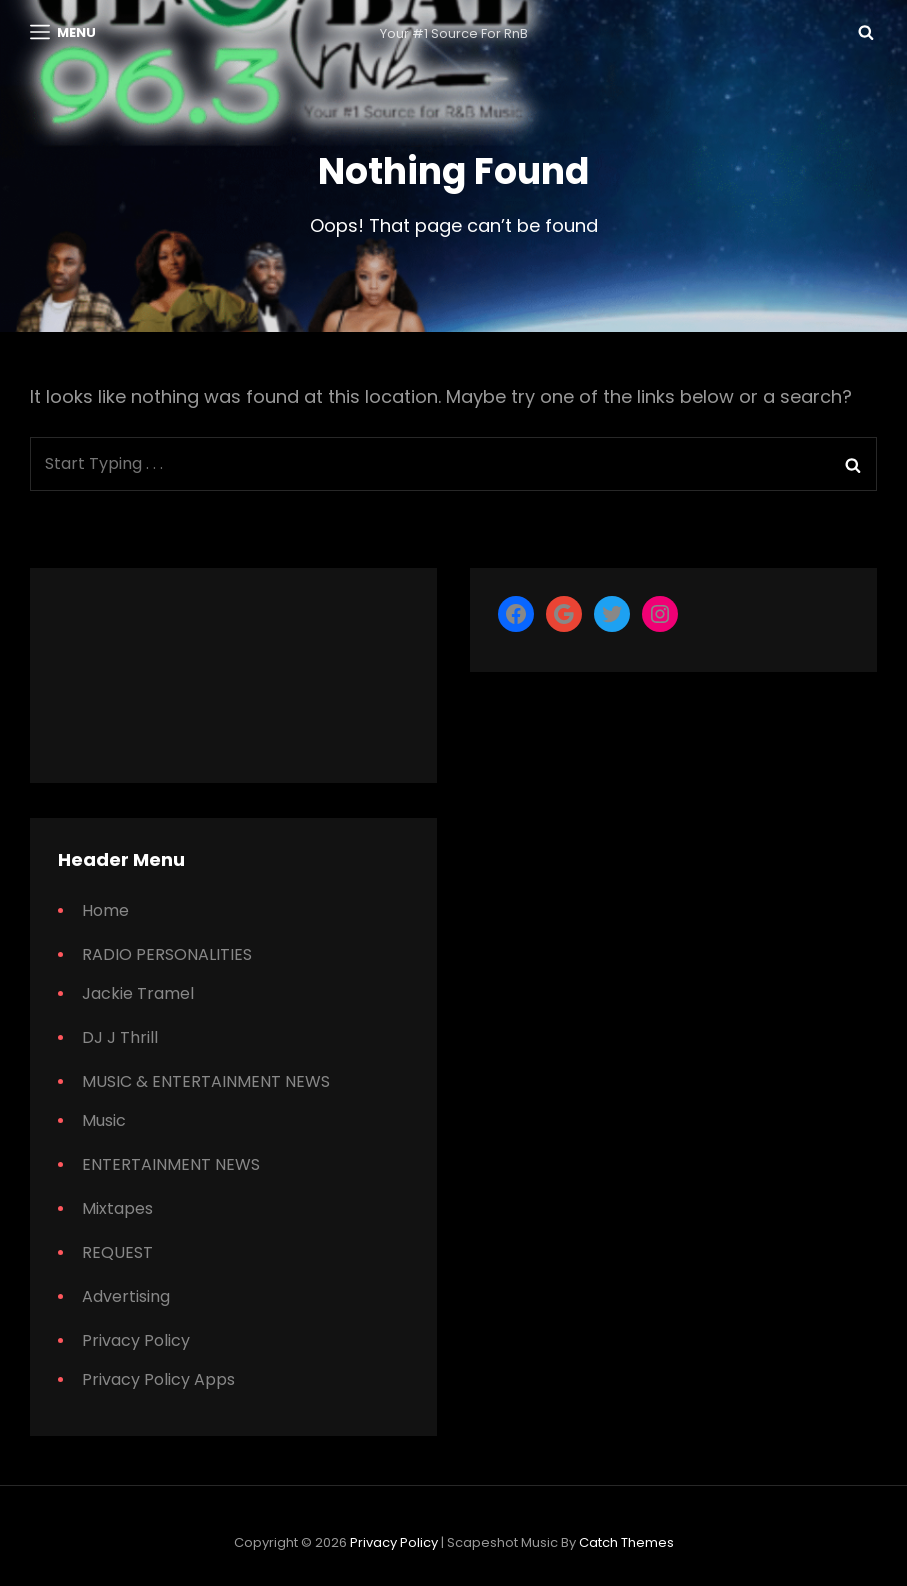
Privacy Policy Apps (158, 1379)
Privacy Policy (136, 1340)
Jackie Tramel (138, 993)
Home (105, 910)
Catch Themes (626, 1542)
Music (104, 1120)
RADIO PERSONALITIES (167, 954)
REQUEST (117, 1252)
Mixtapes (117, 1208)
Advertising (126, 1296)
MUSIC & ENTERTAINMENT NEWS (206, 1081)
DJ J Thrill (120, 1037)
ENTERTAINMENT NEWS (171, 1164)
